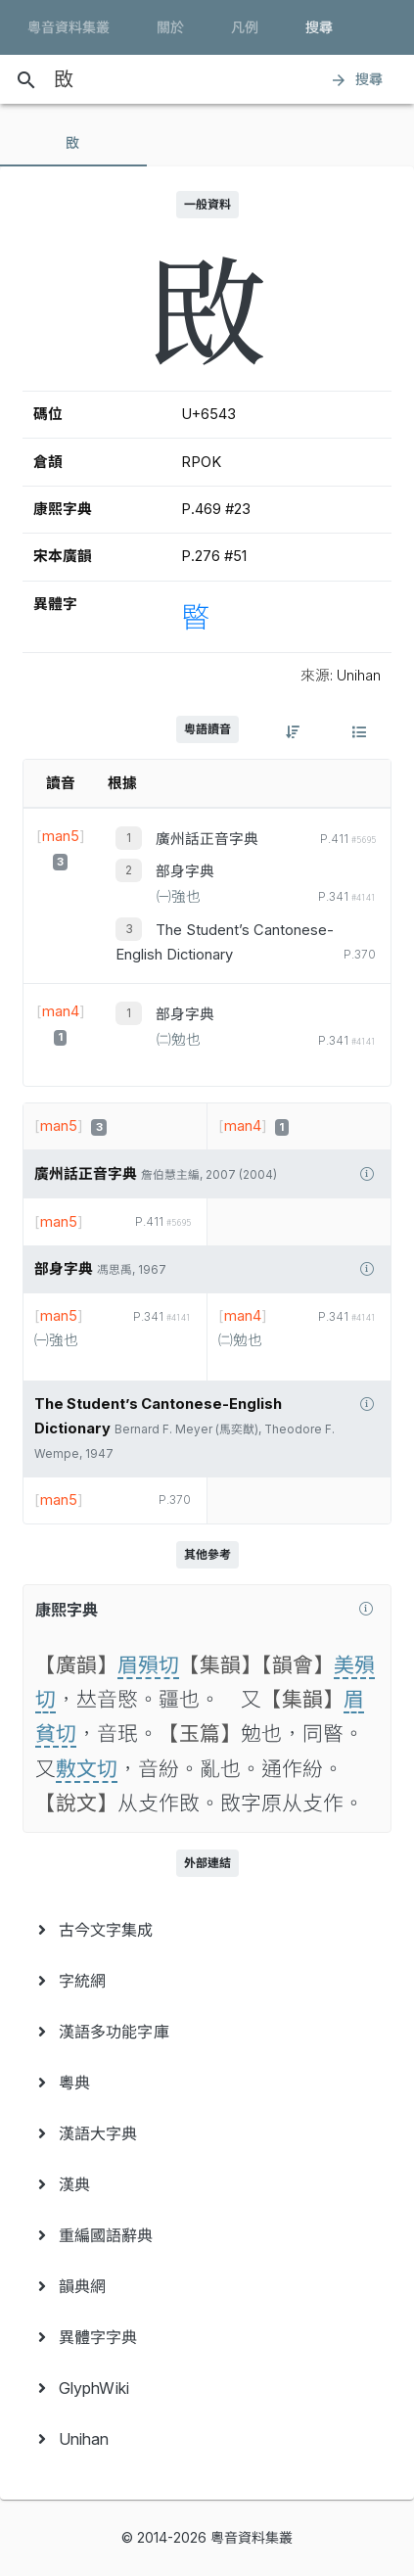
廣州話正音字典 (207, 839)
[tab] (73, 142)
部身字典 (185, 871)
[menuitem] (207, 1929)
